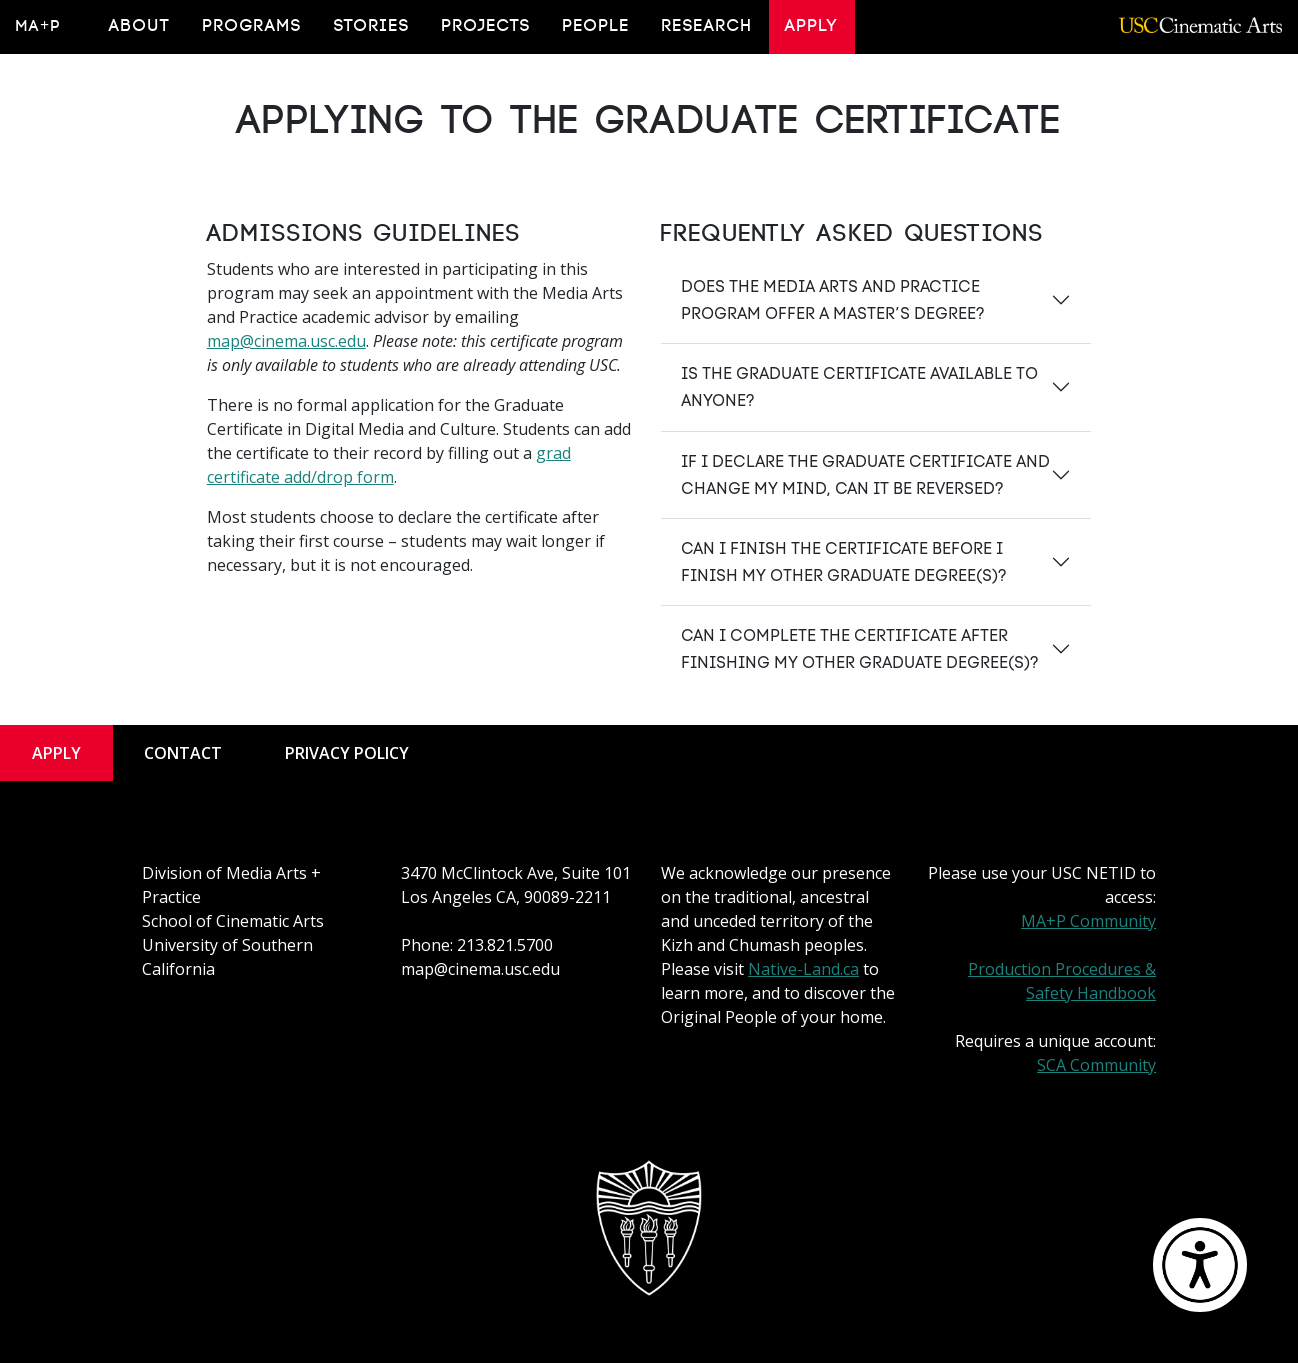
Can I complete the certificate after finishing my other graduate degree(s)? (859, 649)
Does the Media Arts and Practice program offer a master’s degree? (832, 300)
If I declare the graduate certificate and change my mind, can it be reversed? (865, 475)
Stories (372, 26)
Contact (183, 753)
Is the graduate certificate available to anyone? (859, 387)
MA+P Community (1088, 921)
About (140, 26)
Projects (486, 26)
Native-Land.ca (803, 969)
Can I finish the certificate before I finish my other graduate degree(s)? (843, 562)
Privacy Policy (347, 753)
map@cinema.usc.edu (286, 341)
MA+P (38, 26)
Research (707, 26)
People (596, 26)
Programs (252, 26)
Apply (812, 26)
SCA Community (1096, 1065)
